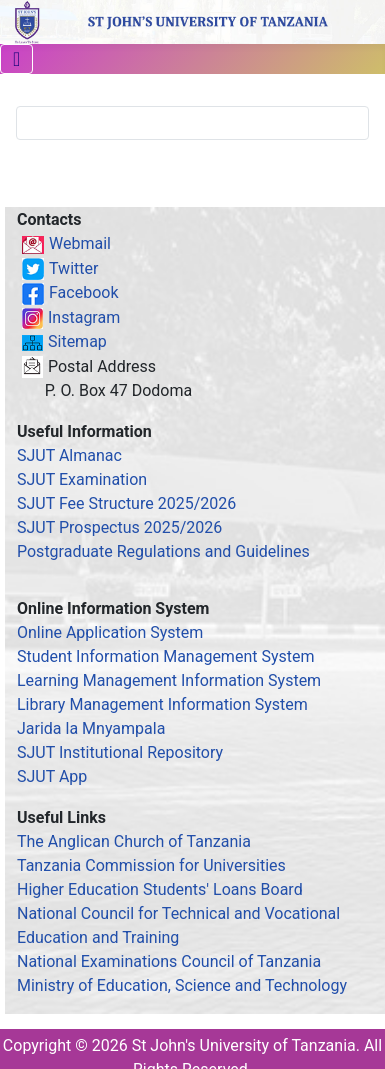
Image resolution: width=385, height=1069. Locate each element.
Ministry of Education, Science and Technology (182, 985)
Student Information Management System (166, 656)
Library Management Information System (162, 704)
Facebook (83, 292)
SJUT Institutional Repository (120, 752)
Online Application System (110, 632)
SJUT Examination (82, 479)
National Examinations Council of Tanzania (169, 961)
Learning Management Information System (169, 680)
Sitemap (77, 341)
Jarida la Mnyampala (91, 728)
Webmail (80, 243)
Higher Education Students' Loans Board (160, 889)
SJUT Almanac (69, 455)
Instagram (84, 317)
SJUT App (52, 776)
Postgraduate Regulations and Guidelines (163, 551)
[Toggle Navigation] (16, 59)
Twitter (73, 268)
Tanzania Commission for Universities (151, 865)
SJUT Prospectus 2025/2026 (119, 527)
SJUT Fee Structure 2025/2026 (126, 503)
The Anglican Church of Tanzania (134, 841)
